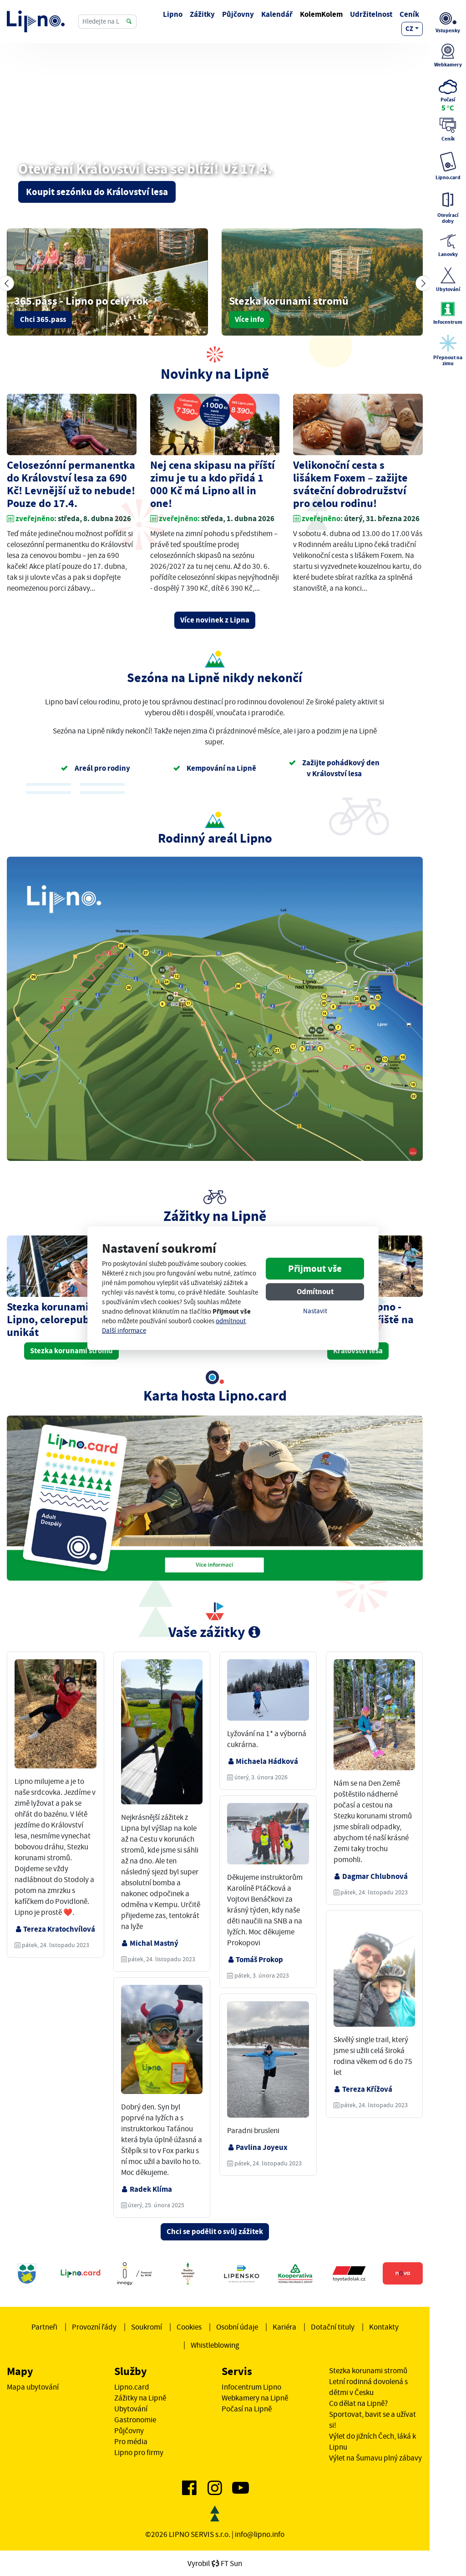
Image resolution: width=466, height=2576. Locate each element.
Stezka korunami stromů (71, 1351)
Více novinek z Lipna (214, 620)
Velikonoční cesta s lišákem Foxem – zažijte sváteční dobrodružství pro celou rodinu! (350, 484)
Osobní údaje (237, 2327)
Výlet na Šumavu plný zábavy (375, 2458)
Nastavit (315, 1311)
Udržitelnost (371, 14)
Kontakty (384, 2327)
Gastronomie (135, 2420)
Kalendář (277, 14)
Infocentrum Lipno (251, 2387)
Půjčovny (238, 14)
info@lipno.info (259, 2534)
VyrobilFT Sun (214, 2563)
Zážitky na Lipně (140, 2398)
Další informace (124, 1330)
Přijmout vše (315, 1268)
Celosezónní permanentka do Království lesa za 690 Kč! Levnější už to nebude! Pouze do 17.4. (71, 484)
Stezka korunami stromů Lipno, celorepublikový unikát (67, 1319)
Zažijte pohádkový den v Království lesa (334, 768)
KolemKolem (321, 14)
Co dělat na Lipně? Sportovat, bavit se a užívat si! (372, 2414)
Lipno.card (131, 2387)
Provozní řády (94, 2327)
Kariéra (284, 2327)
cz (409, 28)
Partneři (44, 2327)
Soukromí (146, 2327)
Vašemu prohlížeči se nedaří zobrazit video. (215, 147)
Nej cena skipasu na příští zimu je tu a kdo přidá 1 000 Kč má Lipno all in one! (212, 484)
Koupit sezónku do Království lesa (97, 192)
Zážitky (202, 14)
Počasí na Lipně (247, 2409)
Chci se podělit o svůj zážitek (215, 2231)
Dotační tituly (333, 2327)
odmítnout (231, 1321)
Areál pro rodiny (95, 768)
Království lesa (358, 1351)
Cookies (189, 2327)
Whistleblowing (215, 2345)
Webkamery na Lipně (255, 2398)
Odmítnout (315, 1291)
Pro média (130, 2441)
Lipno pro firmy (138, 2452)
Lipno (172, 14)
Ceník (409, 14)
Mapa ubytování (33, 2387)
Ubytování (130, 2409)
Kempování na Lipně (214, 768)
